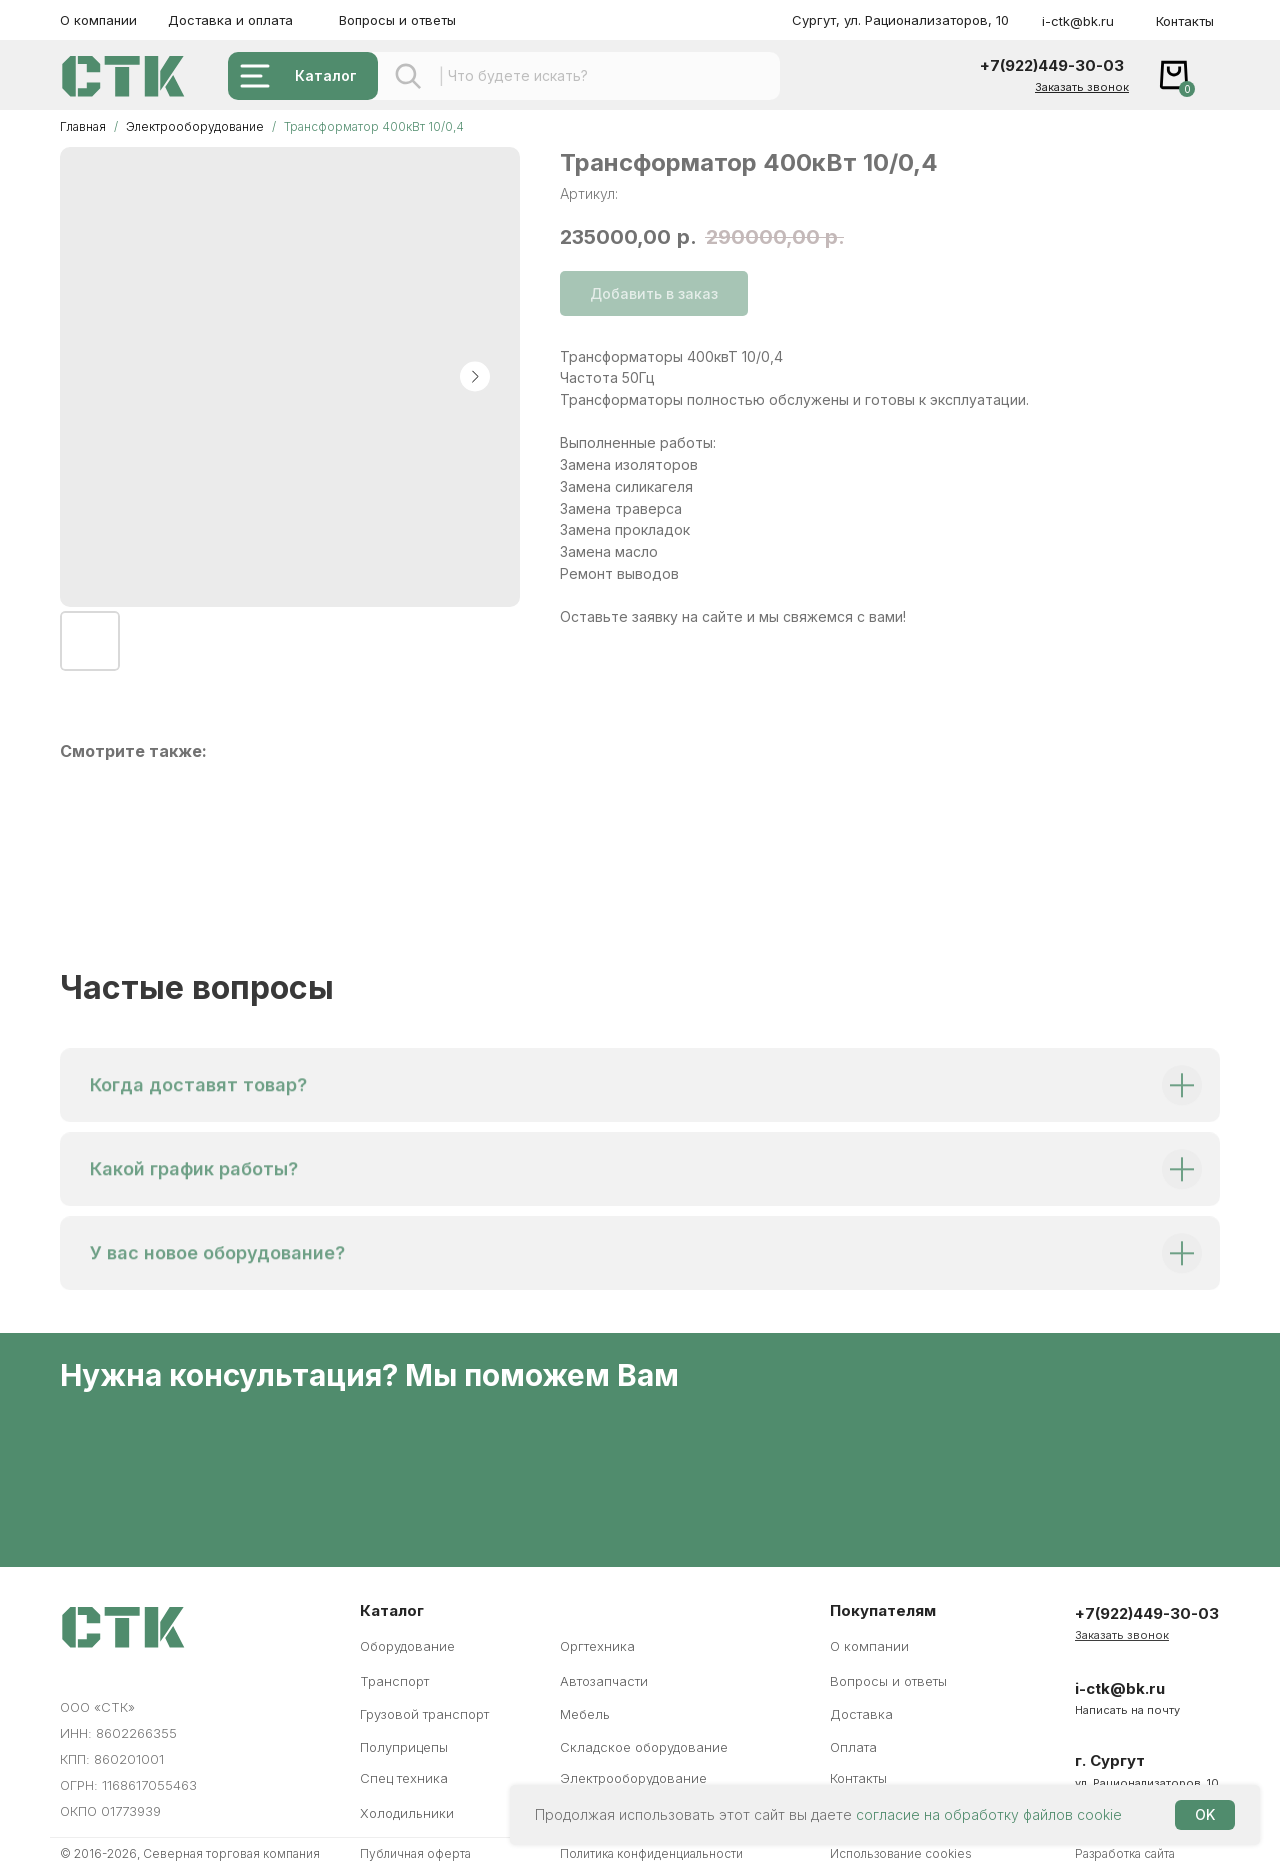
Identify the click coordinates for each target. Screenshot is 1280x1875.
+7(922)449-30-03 (1052, 65)
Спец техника (404, 1778)
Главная (83, 126)
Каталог (326, 75)
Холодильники (407, 1813)
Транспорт (394, 1681)
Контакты (1185, 21)
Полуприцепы (404, 1747)
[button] (1082, 87)
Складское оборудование (644, 1747)
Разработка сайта (1125, 1853)
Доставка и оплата (230, 20)
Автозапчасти (604, 1681)
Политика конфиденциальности (651, 1853)
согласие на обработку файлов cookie (989, 1814)
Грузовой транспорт (424, 1714)
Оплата (853, 1747)
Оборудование (407, 1646)
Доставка (861, 1714)
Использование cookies (901, 1853)
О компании (98, 20)
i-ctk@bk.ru (1078, 21)
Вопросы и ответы (397, 20)
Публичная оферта (415, 1853)
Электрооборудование (196, 126)
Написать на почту (1127, 1710)
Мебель (585, 1714)
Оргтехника (597, 1646)
